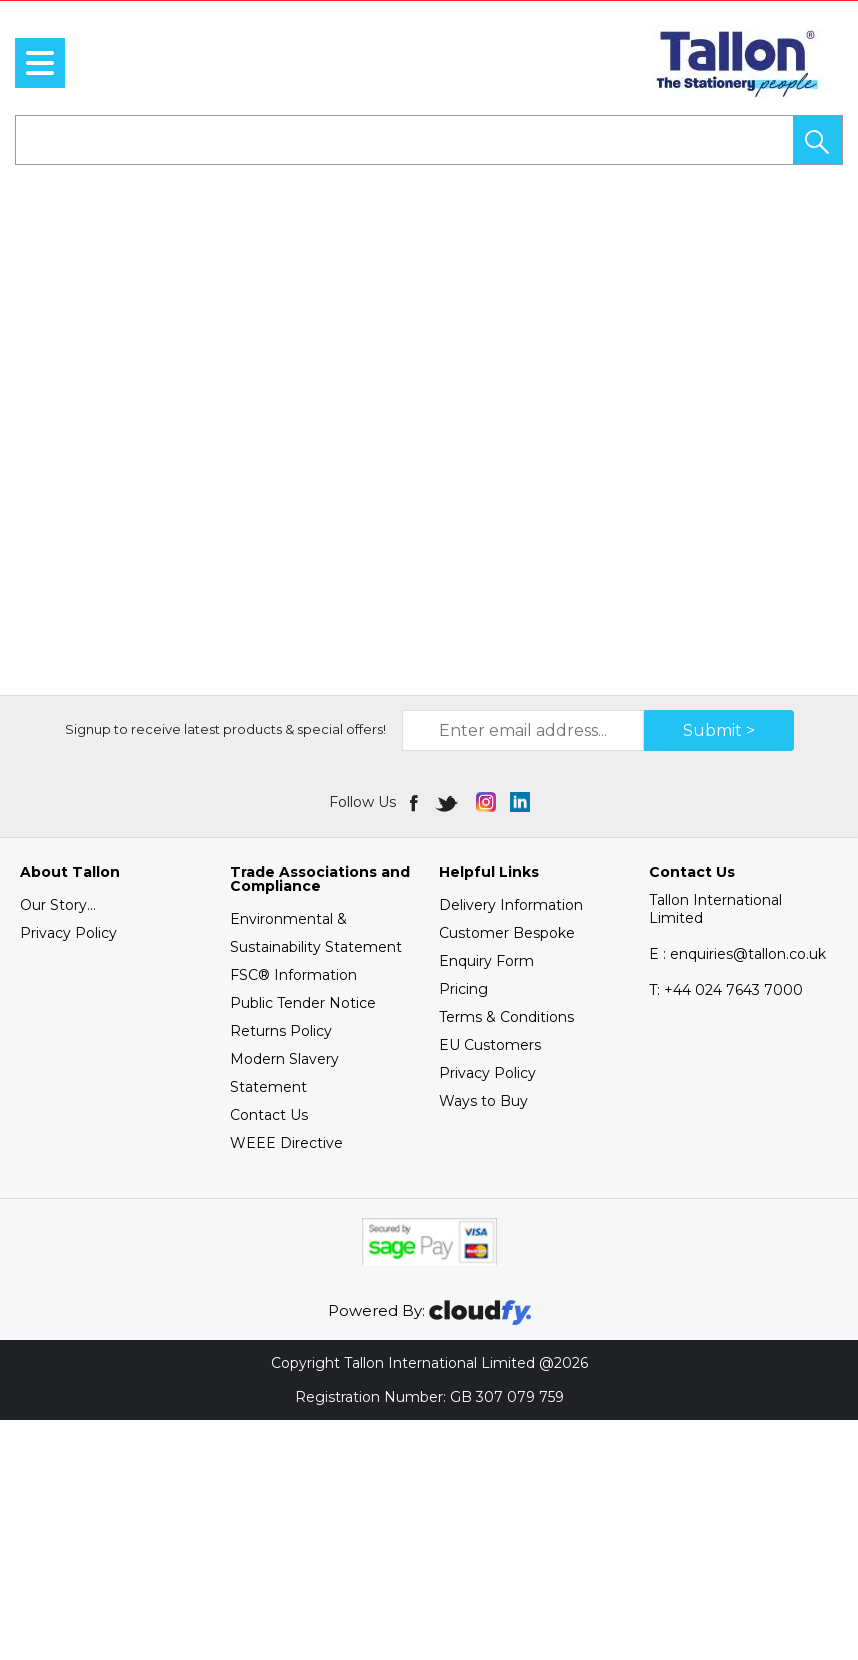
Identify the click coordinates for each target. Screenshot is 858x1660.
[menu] (40, 63)
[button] (818, 140)
